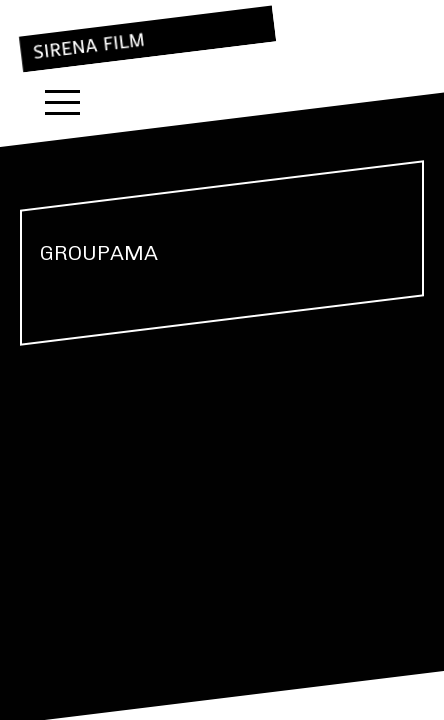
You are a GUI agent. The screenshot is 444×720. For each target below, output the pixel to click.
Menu (62, 102)
